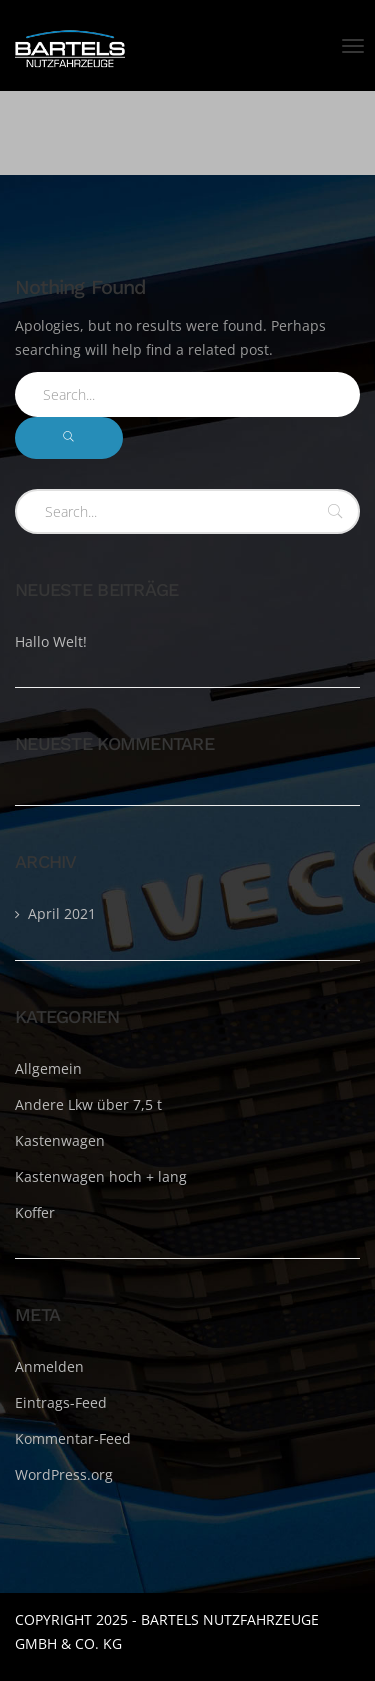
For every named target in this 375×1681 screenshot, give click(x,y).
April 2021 (62, 913)
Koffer (35, 1212)
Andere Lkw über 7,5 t (88, 1104)
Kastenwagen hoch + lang (101, 1176)
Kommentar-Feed (73, 1438)
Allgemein (48, 1068)
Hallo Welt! (51, 641)
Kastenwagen (60, 1140)
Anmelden (49, 1366)
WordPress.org (64, 1474)
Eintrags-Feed (61, 1402)
